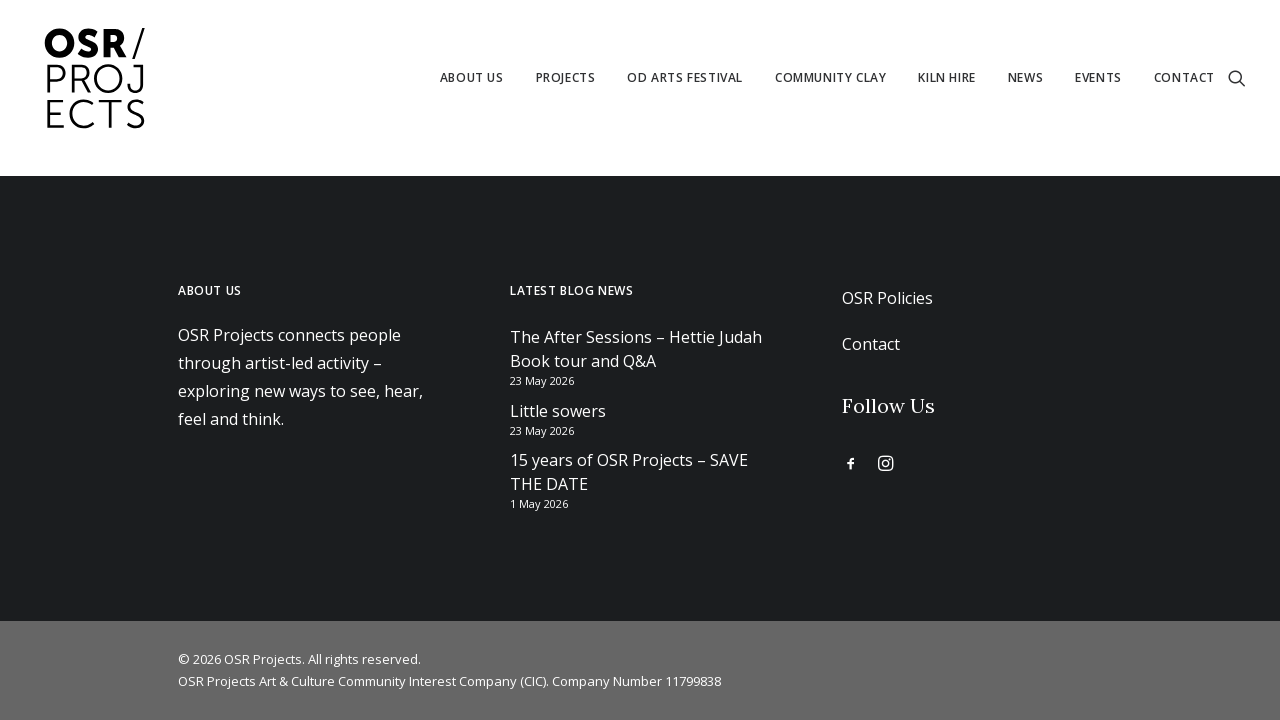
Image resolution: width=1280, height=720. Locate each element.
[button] (1237, 78)
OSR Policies (887, 298)
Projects (566, 77)
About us (472, 77)
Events (1098, 77)
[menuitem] (472, 78)
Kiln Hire (946, 77)
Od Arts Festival (685, 77)
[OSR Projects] (94, 78)
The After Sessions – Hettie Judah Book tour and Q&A (636, 349)
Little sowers (558, 411)
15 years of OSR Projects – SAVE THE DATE (629, 472)
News (1025, 77)
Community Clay (830, 77)
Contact (1184, 77)
